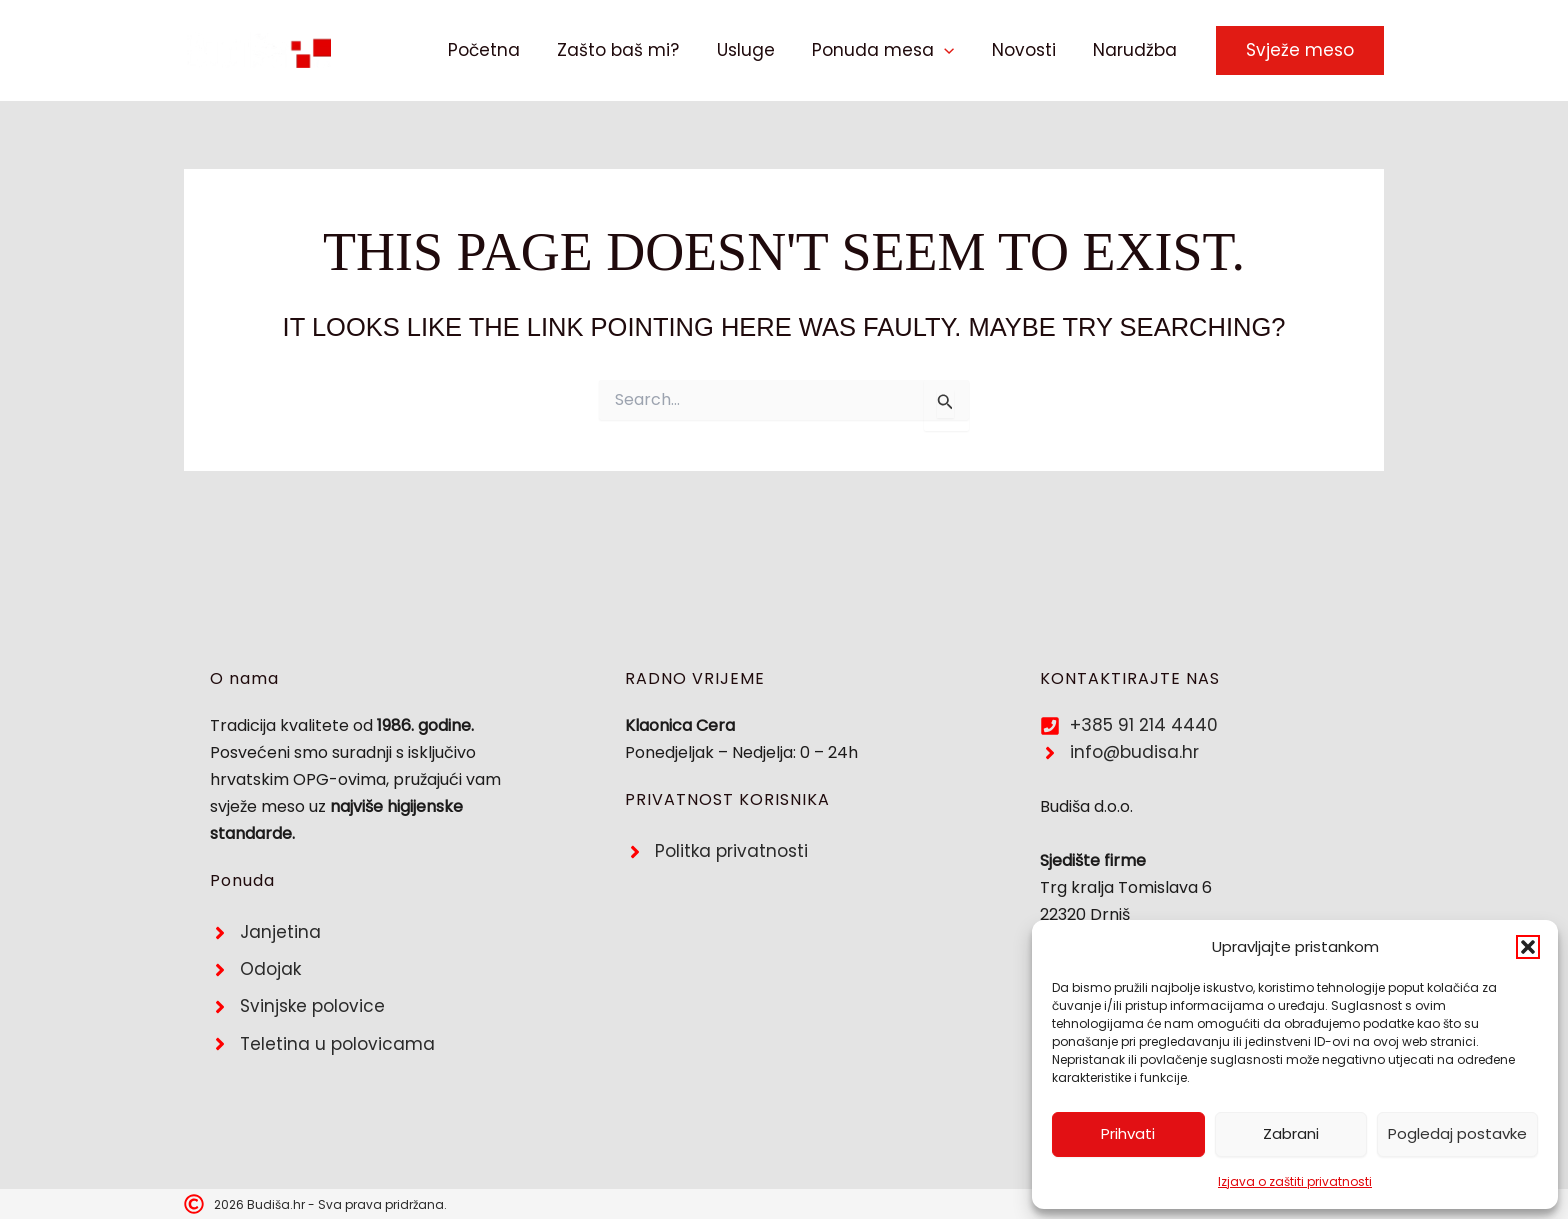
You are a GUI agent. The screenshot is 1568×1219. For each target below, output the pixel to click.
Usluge (758, 50)
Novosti (1029, 50)
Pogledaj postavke (1457, 1133)
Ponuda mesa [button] (892, 50)
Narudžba (1137, 50)
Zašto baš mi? (634, 50)
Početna (503, 50)
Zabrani (1291, 1133)
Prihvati (1128, 1133)
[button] (1528, 947)
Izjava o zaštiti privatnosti (1295, 1181)
